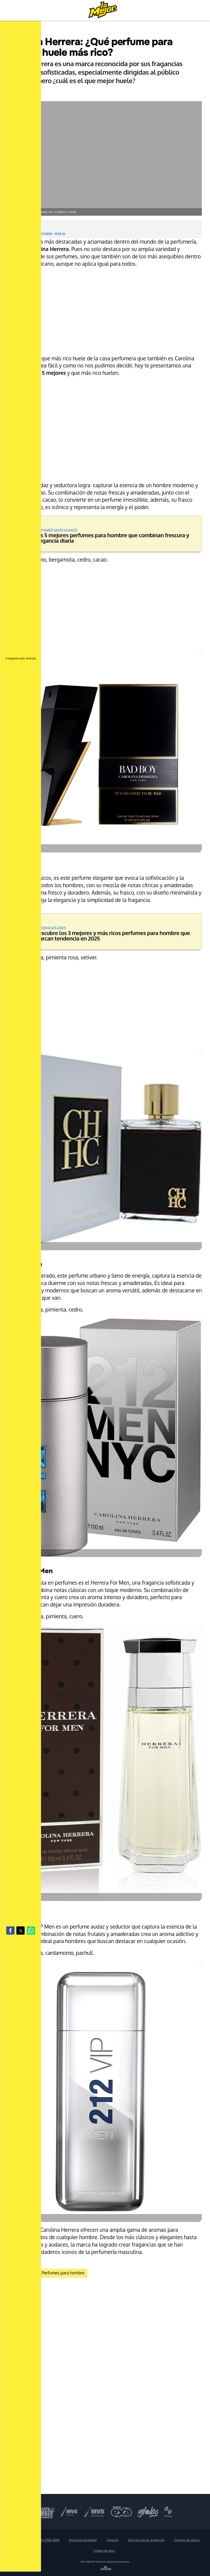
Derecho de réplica (187, 2540)
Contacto (112, 2540)
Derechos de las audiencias (146, 2540)
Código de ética (104, 2550)
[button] (10, 1930)
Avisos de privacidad (83, 2540)
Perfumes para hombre (63, 2273)
